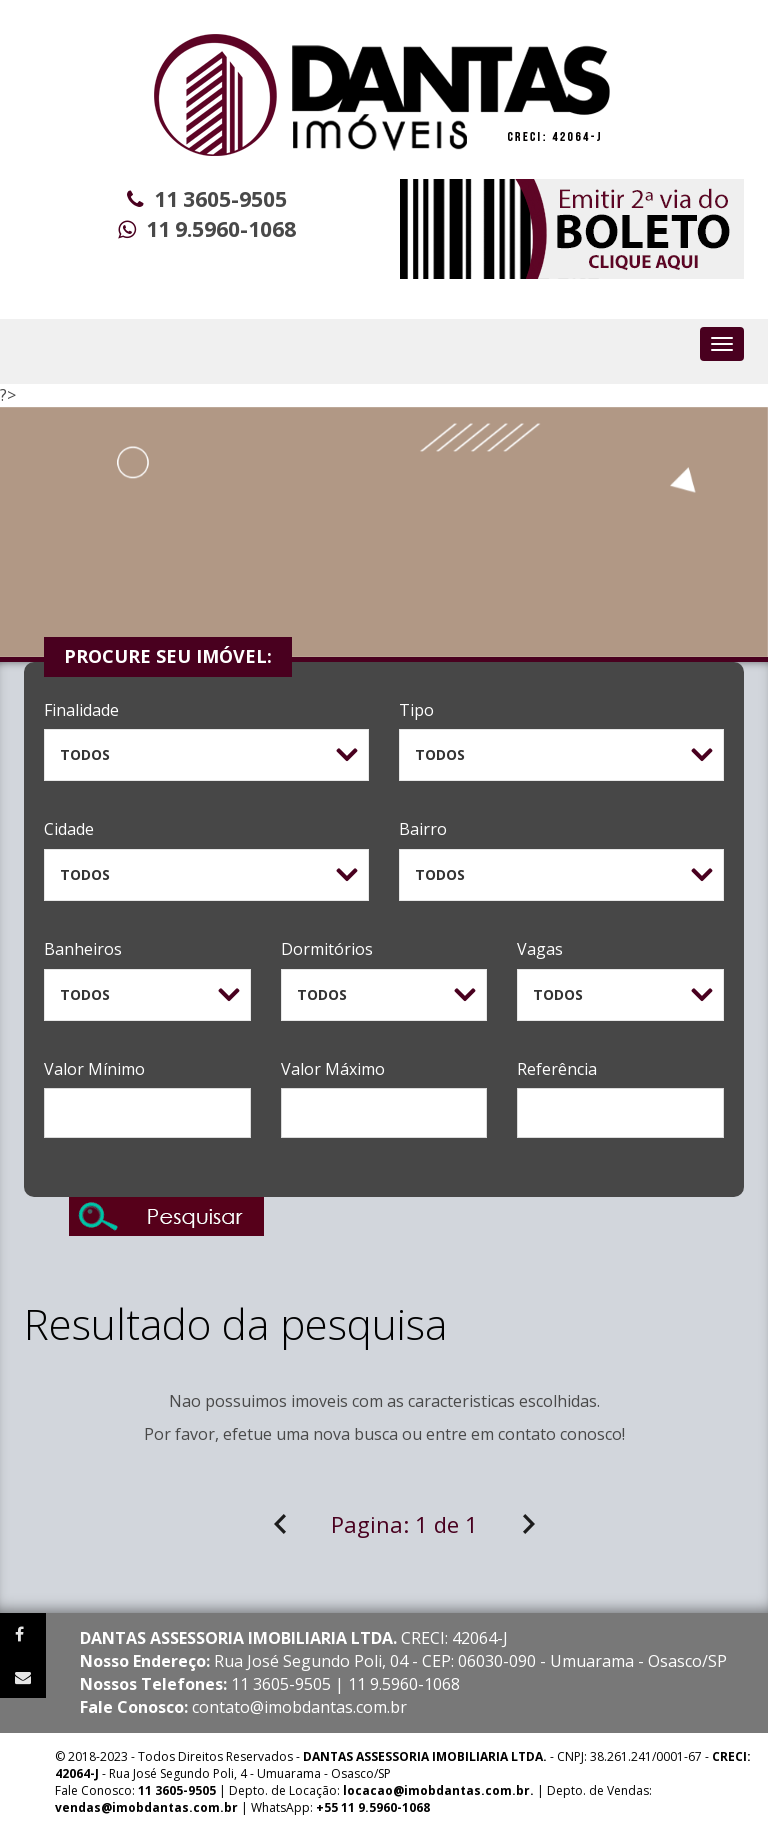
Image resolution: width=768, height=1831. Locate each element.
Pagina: (404, 1524)
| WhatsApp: (242, 1807)
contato (527, 1434)
